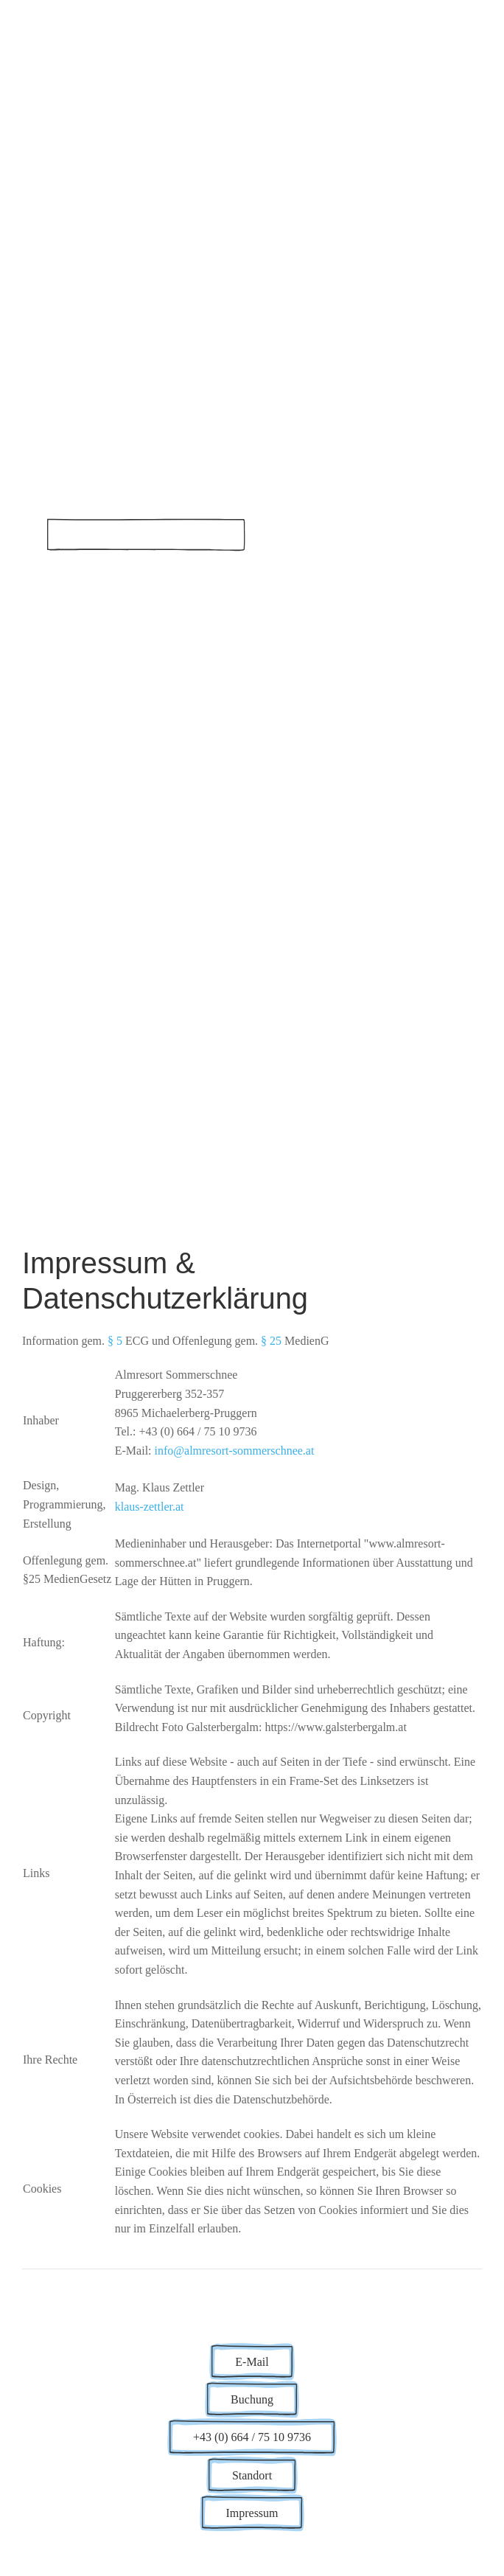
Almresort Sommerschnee (214, 468)
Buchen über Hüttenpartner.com (145, 534)
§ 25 (271, 1340)
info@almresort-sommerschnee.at (235, 1450)
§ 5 (115, 1340)
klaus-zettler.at (149, 1506)
